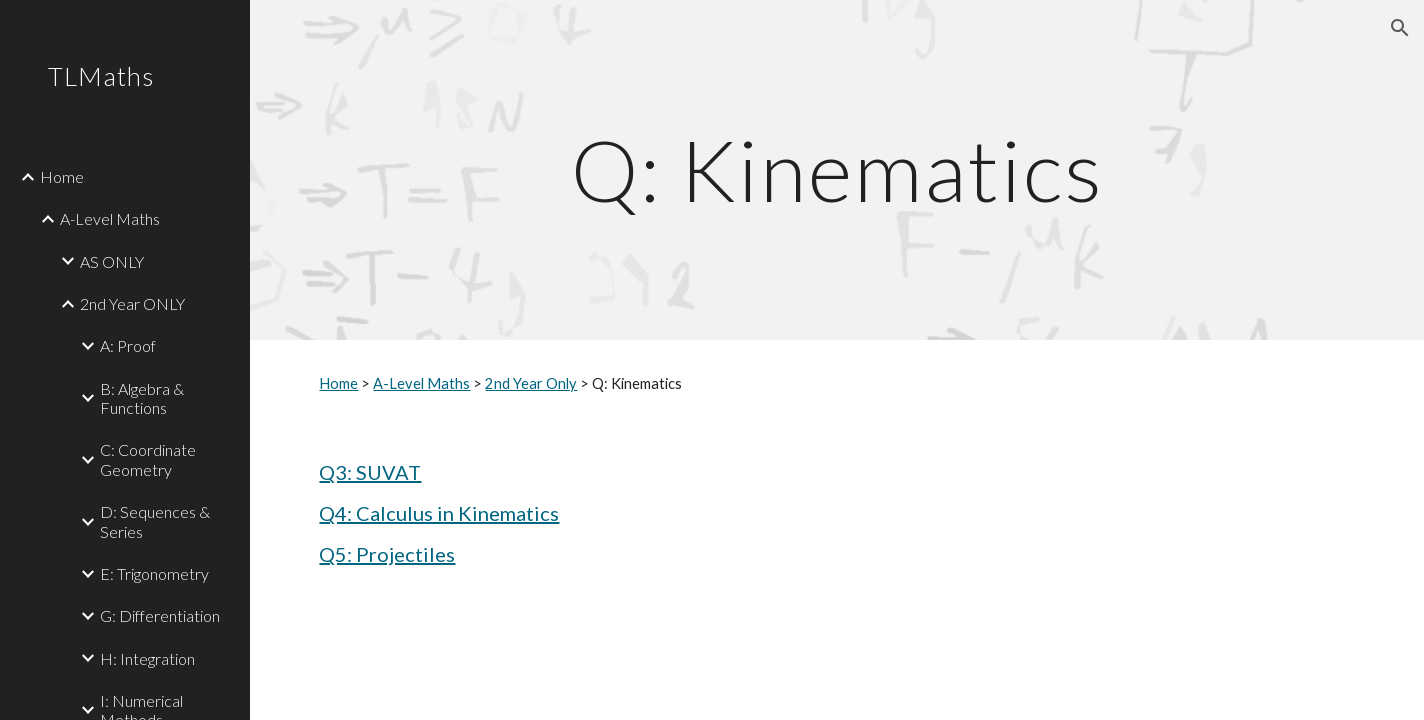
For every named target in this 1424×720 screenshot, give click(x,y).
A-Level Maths (421, 383)
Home (338, 383)
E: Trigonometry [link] (154, 573)
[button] (1400, 28)
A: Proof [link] (128, 345)
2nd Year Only (531, 383)
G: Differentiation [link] (160, 615)
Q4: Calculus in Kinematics (439, 513)
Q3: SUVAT (370, 472)
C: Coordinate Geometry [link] (148, 459)
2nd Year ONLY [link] (132, 303)
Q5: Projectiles (387, 554)
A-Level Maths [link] (110, 218)
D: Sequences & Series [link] (155, 521)
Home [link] (62, 176)
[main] (836, 169)
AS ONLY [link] (112, 261)
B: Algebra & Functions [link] (142, 398)
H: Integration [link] (147, 658)
